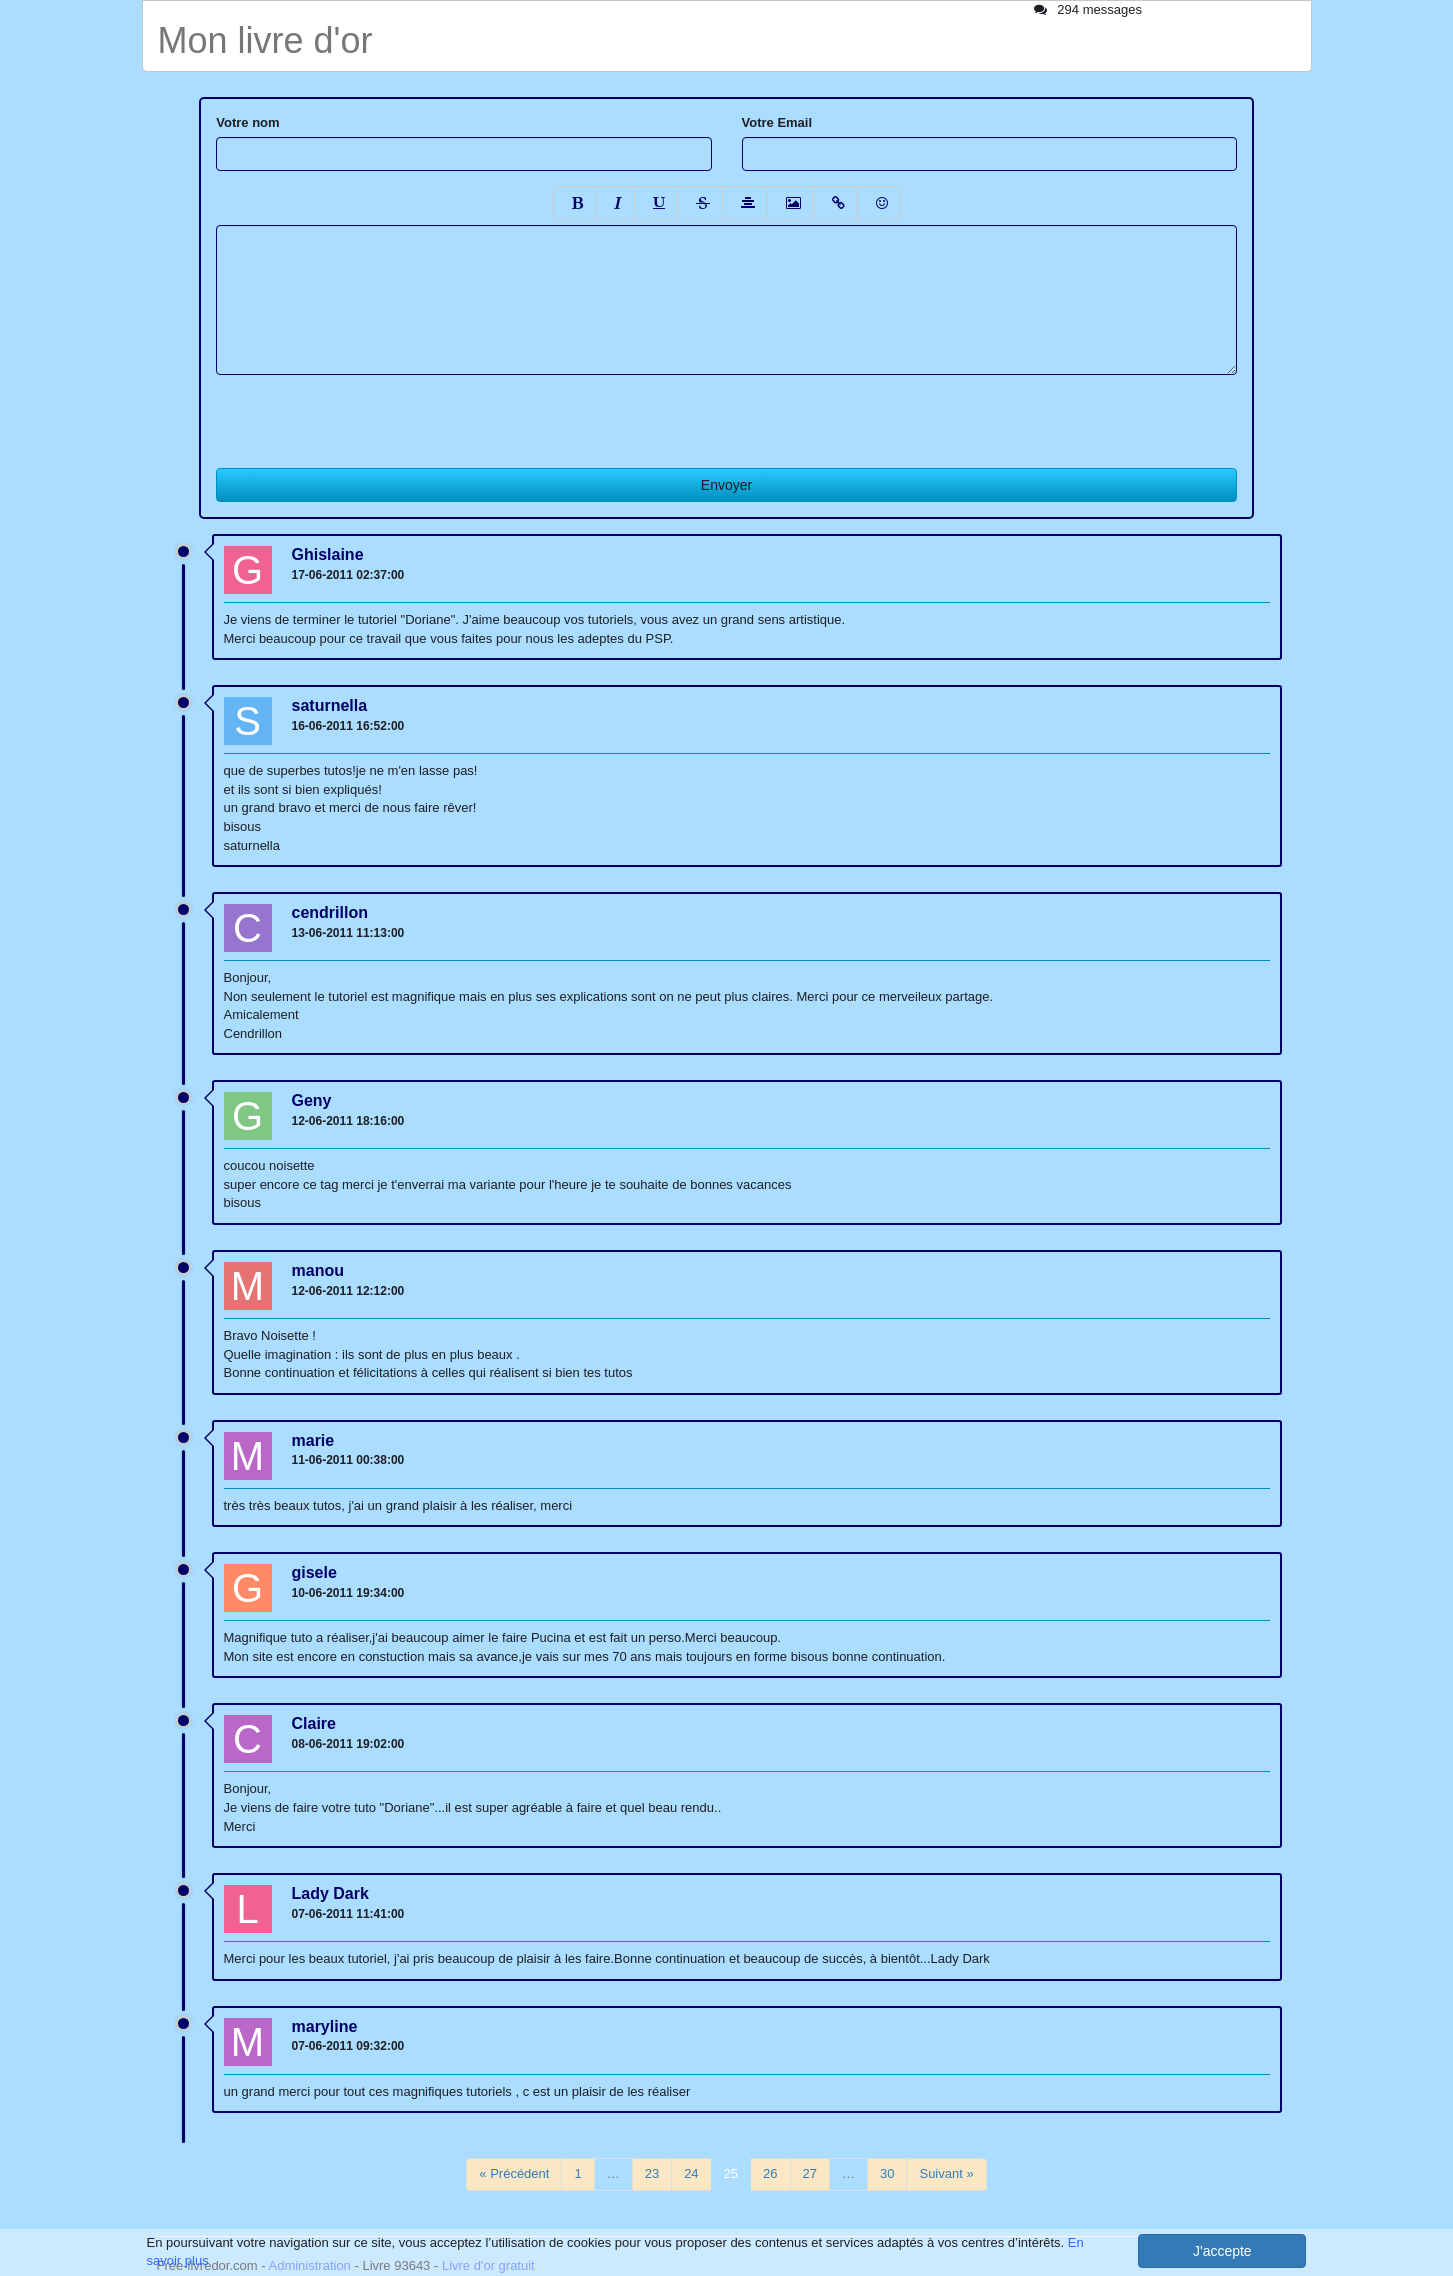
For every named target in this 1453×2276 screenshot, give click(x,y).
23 (652, 2173)
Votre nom (247, 122)
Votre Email (777, 122)
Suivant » (946, 2173)
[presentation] (368, 414)
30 (887, 2173)
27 (810, 2173)
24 (691, 2173)
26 (770, 2173)
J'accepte (1222, 2251)
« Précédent (514, 2173)
